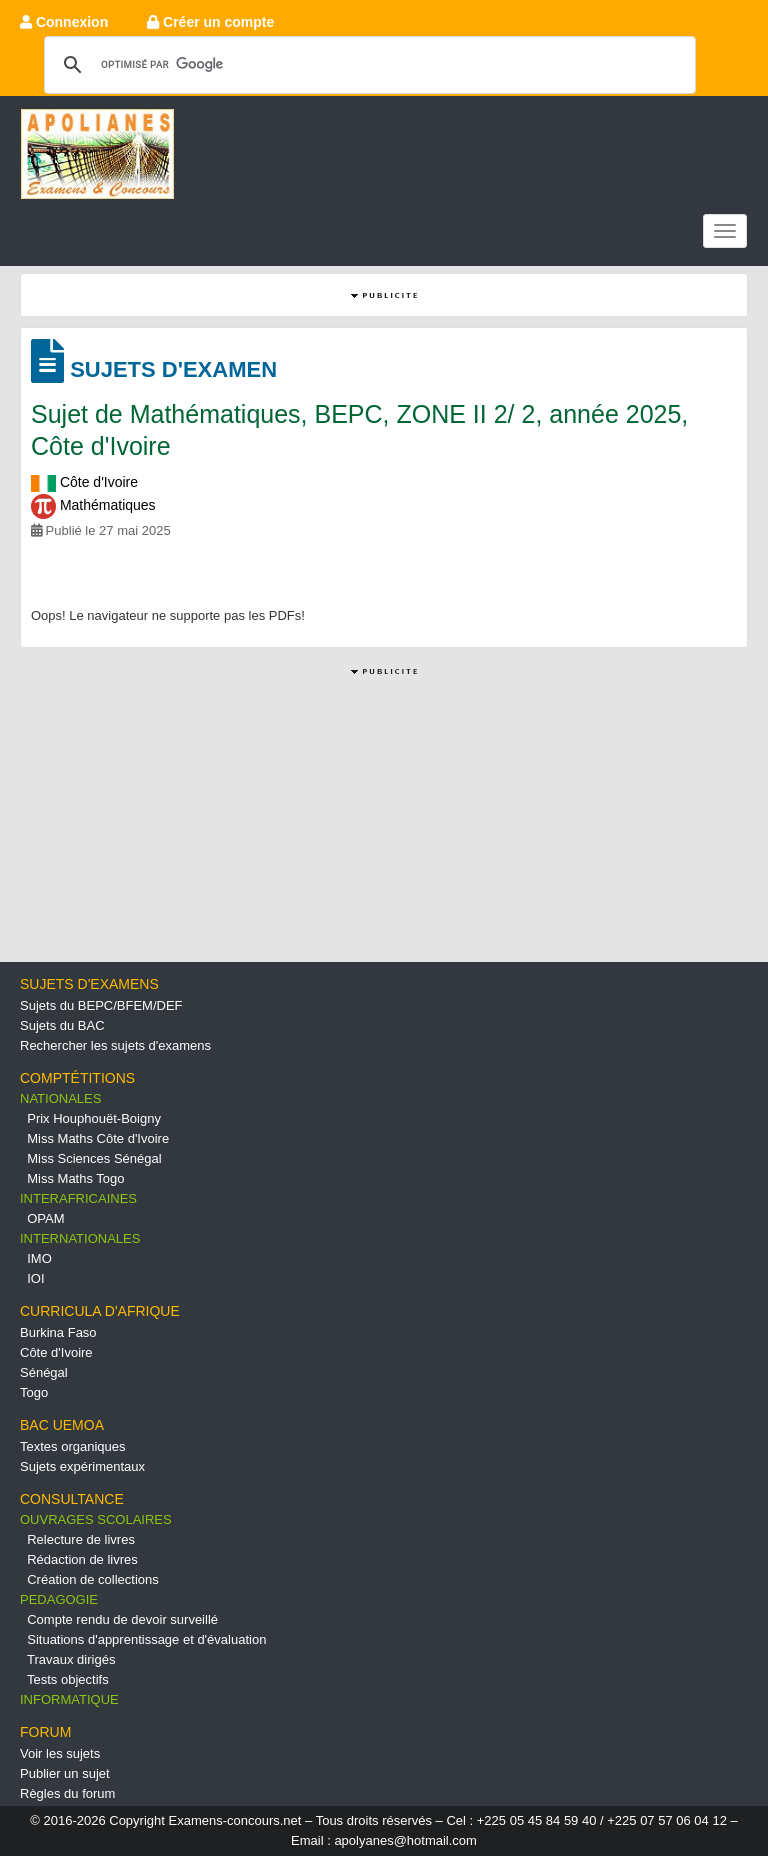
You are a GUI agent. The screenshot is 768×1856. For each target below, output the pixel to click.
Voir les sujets (60, 1753)
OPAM (45, 1218)
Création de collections (93, 1579)
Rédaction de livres (82, 1559)
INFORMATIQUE (69, 1699)
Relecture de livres (81, 1539)
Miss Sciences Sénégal (94, 1158)
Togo (34, 1392)
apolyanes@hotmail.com (405, 1840)
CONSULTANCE (72, 1499)
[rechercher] (367, 64)
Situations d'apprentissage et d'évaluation (146, 1639)
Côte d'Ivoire (56, 1352)
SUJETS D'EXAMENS (89, 984)
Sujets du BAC (62, 1025)
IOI (35, 1278)
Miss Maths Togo (75, 1178)
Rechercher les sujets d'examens (115, 1045)
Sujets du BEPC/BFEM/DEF (101, 1005)
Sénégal (44, 1372)
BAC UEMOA (62, 1425)
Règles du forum (67, 1793)
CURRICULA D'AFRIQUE (100, 1311)
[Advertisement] (384, 821)
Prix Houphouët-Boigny (94, 1118)
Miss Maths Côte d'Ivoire (98, 1138)
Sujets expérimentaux (82, 1466)
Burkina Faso (58, 1332)
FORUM (45, 1732)
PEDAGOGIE (59, 1599)
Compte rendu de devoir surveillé (122, 1619)
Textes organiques (73, 1446)
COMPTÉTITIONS (77, 1078)
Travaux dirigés (71, 1659)
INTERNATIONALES (80, 1238)
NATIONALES (60, 1098)
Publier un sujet (65, 1773)
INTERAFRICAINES (78, 1198)
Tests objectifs (68, 1679)
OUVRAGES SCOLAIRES (96, 1519)
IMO (39, 1258)
